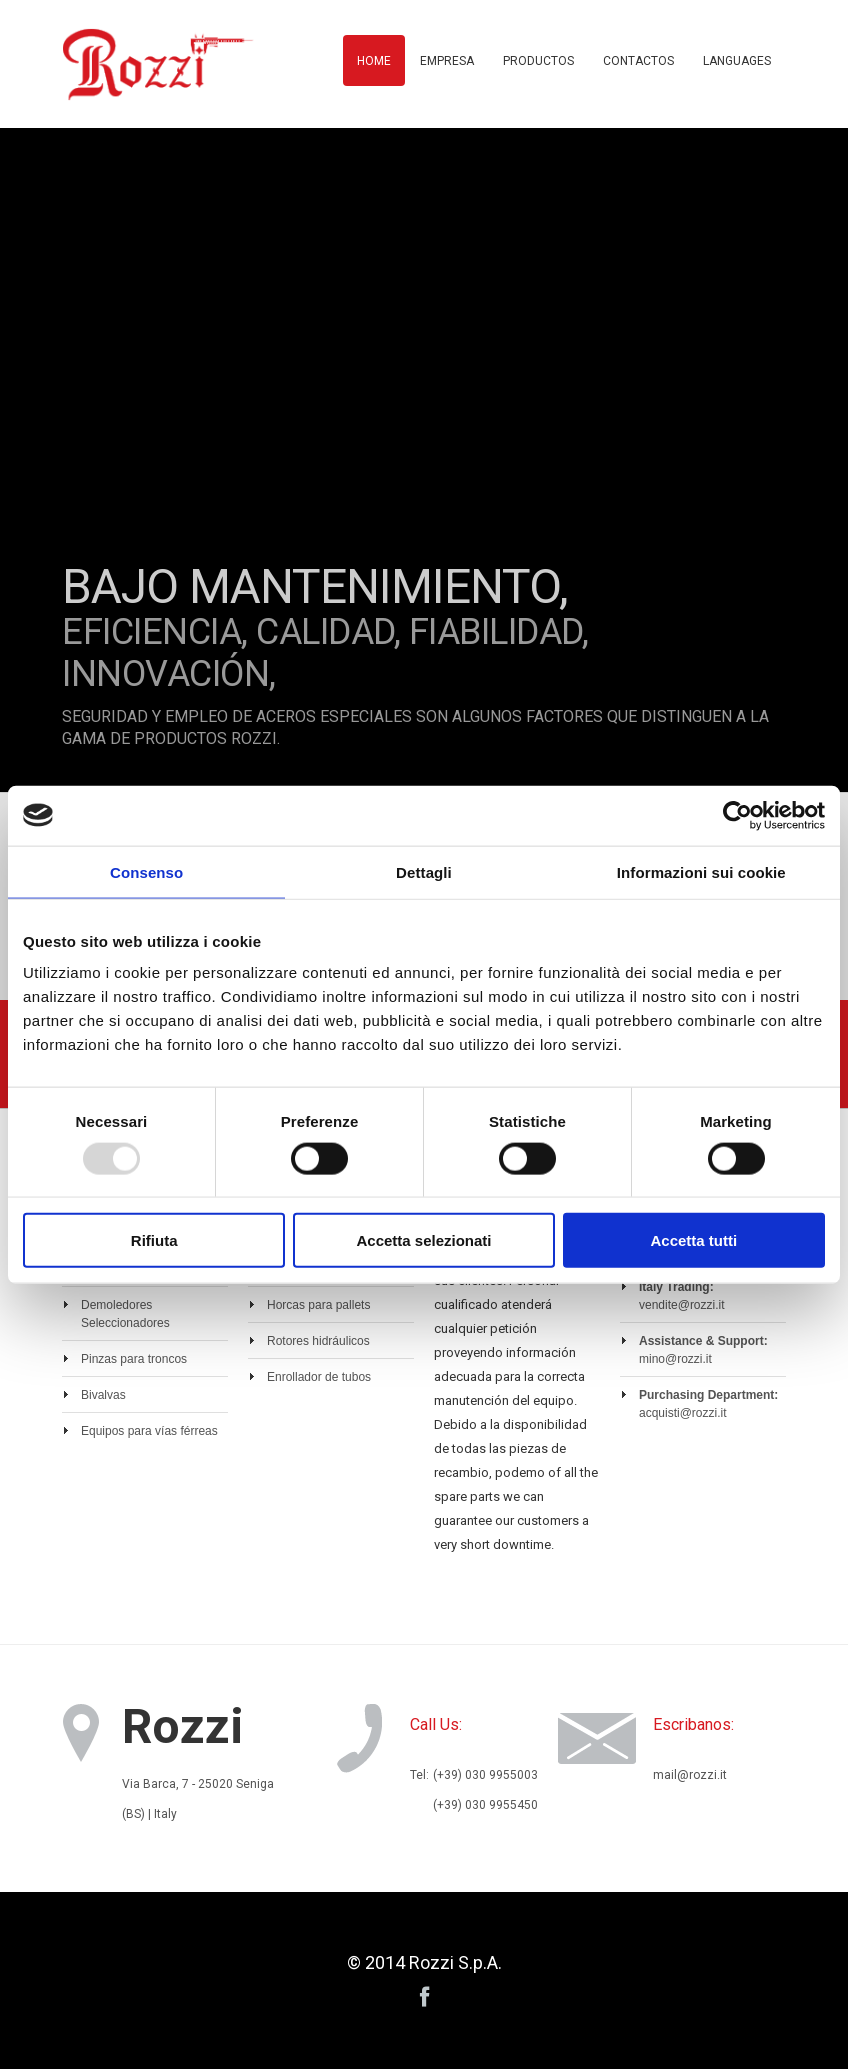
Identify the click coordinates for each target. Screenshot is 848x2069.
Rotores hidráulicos (318, 1341)
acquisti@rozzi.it (683, 1413)
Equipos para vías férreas (149, 1431)
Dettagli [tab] (424, 871)
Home (374, 61)
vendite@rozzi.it (682, 1305)
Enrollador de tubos (319, 1377)
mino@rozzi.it (675, 1359)
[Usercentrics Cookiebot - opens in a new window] (737, 815)
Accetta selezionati (423, 1240)
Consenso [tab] (146, 871)
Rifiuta (154, 1240)
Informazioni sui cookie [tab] (701, 871)
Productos (538, 61)
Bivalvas (103, 1395)
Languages (737, 61)
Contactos (638, 61)
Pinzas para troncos (134, 1359)
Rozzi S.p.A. (455, 1962)
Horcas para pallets (318, 1305)
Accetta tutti (693, 1240)
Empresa (447, 61)
